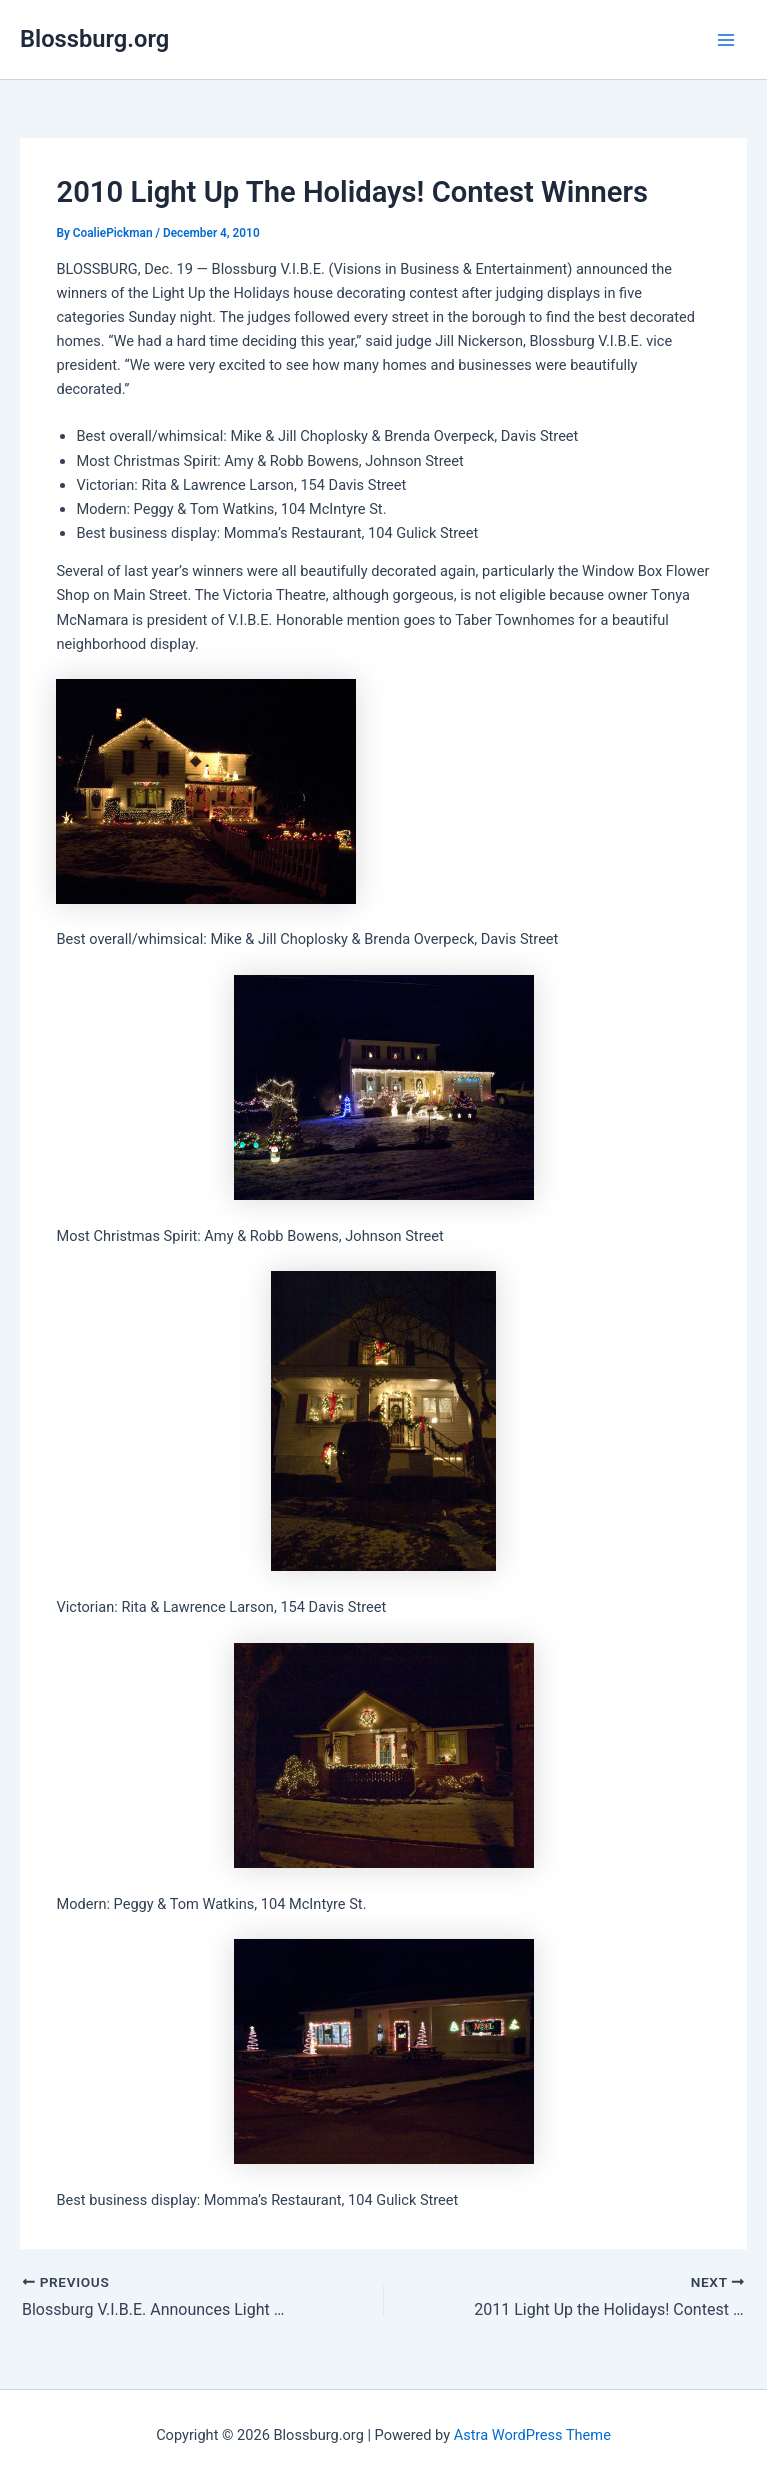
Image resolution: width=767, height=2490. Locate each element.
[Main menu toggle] (726, 40)
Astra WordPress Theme (532, 2435)
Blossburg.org (94, 39)
